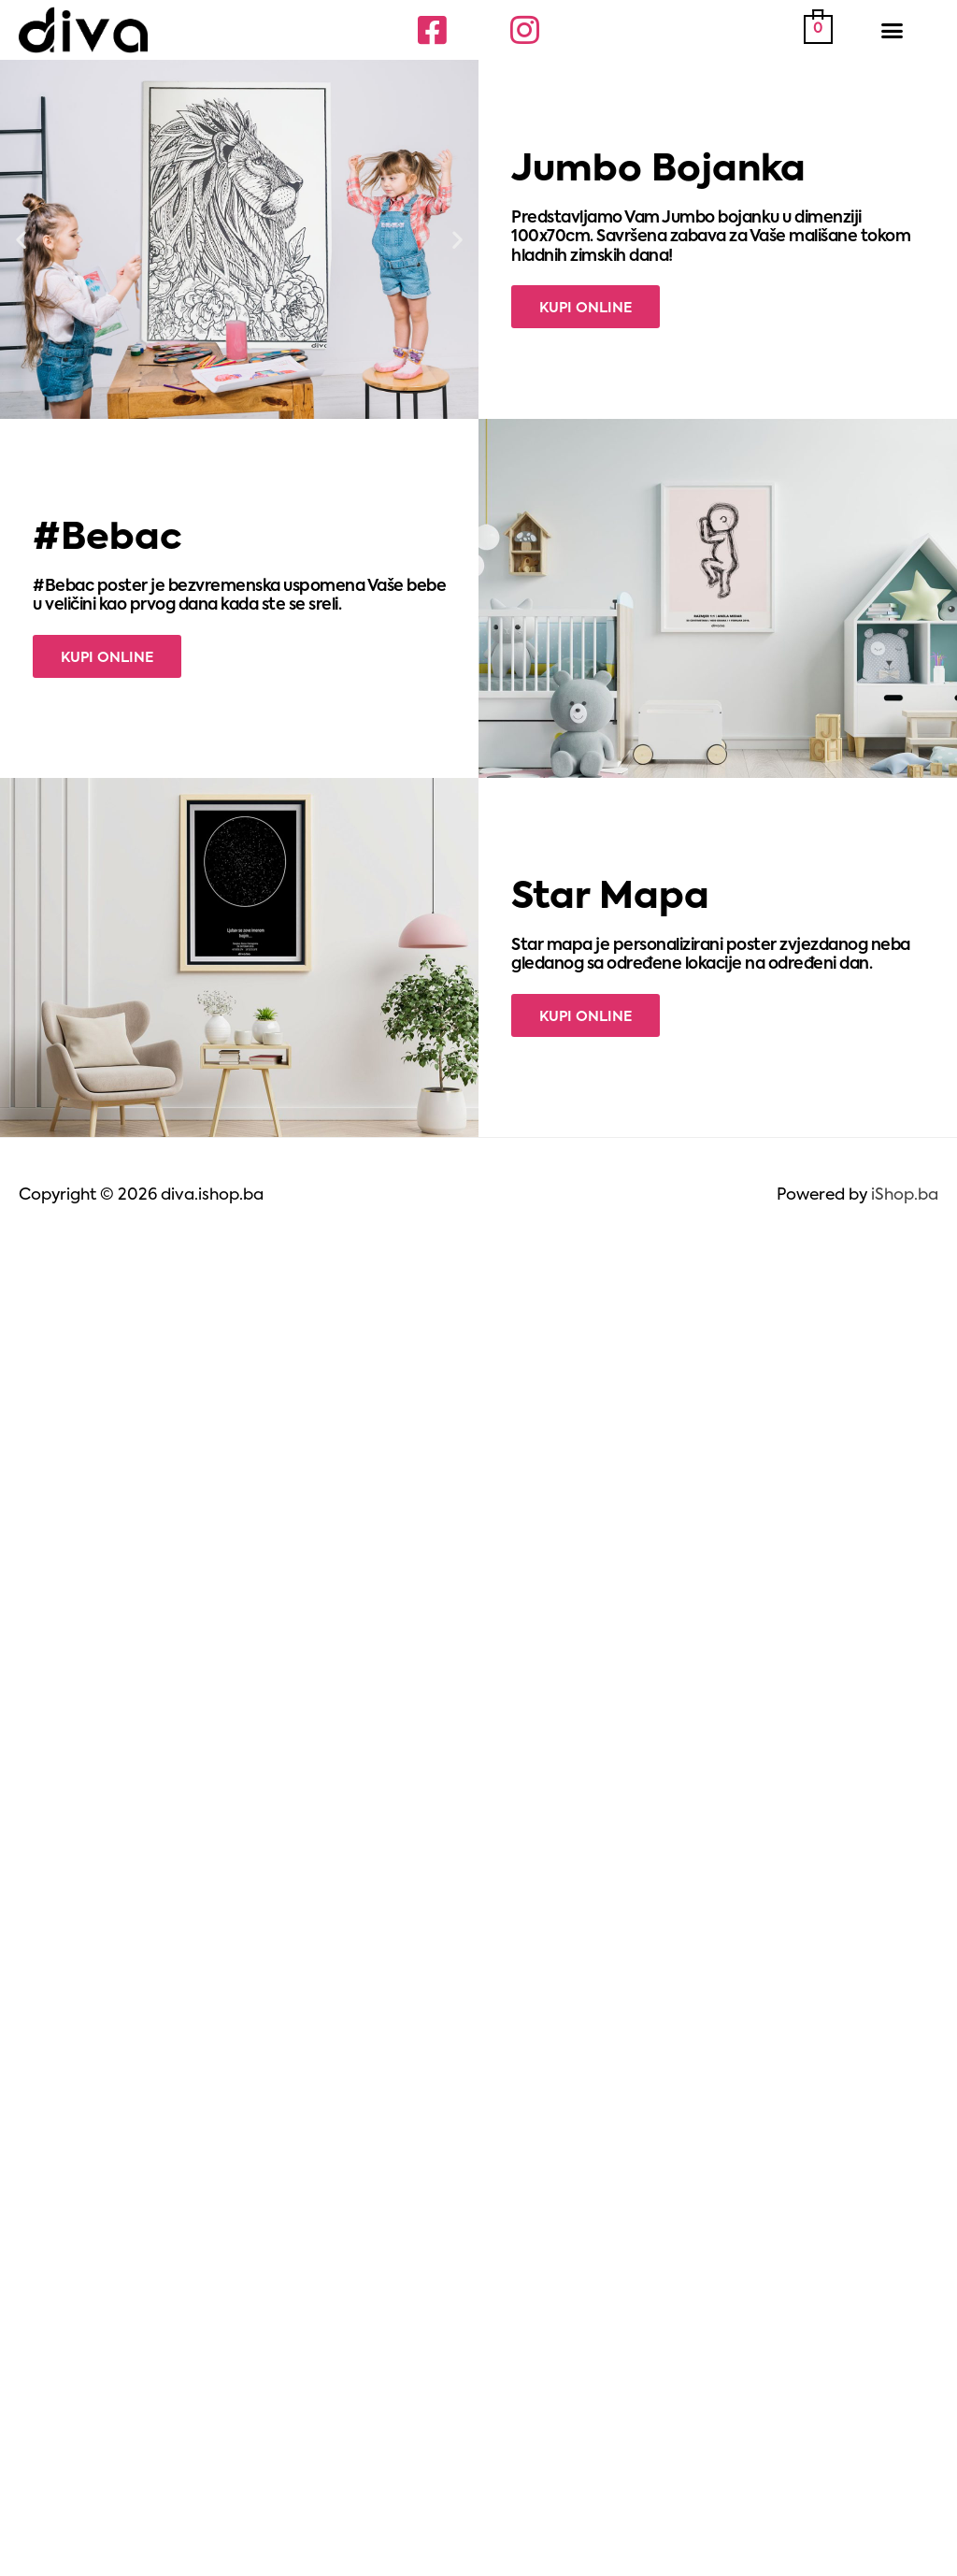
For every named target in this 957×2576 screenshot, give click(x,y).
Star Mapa (610, 898)
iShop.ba (904, 1195)
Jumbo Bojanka (658, 170)
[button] (892, 30)
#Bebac (107, 539)
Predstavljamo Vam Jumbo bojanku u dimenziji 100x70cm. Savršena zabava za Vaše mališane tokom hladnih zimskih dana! (710, 237)
